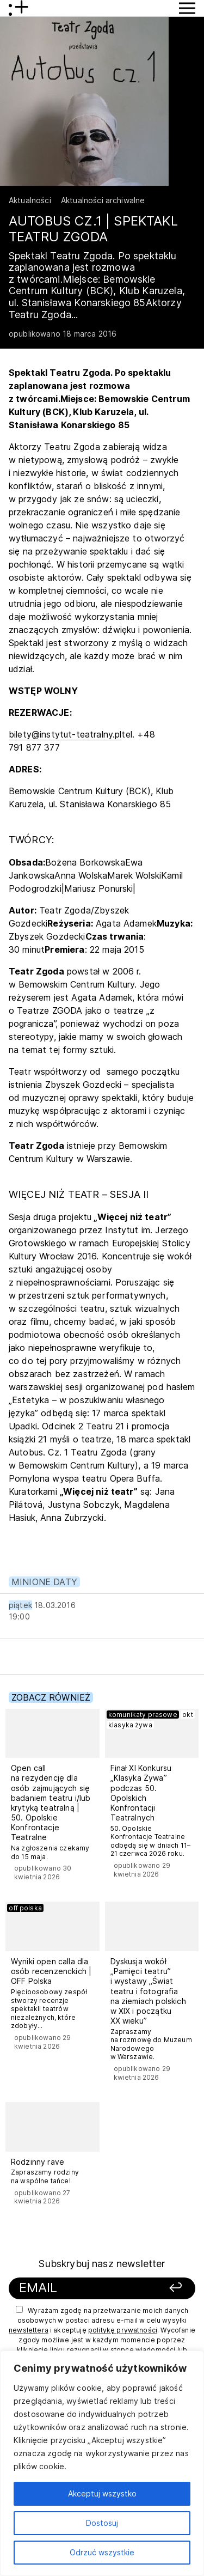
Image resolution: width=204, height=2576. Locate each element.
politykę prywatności (122, 2330)
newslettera (28, 2330)
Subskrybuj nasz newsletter (102, 2263)
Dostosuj (102, 2523)
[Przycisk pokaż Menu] (187, 8)
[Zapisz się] (169, 2288)
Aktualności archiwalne (103, 200)
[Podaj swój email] (85, 2288)
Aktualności (30, 200)
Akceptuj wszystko (102, 2493)
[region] (102, 2463)
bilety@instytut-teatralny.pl (65, 734)
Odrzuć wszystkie (102, 2552)
